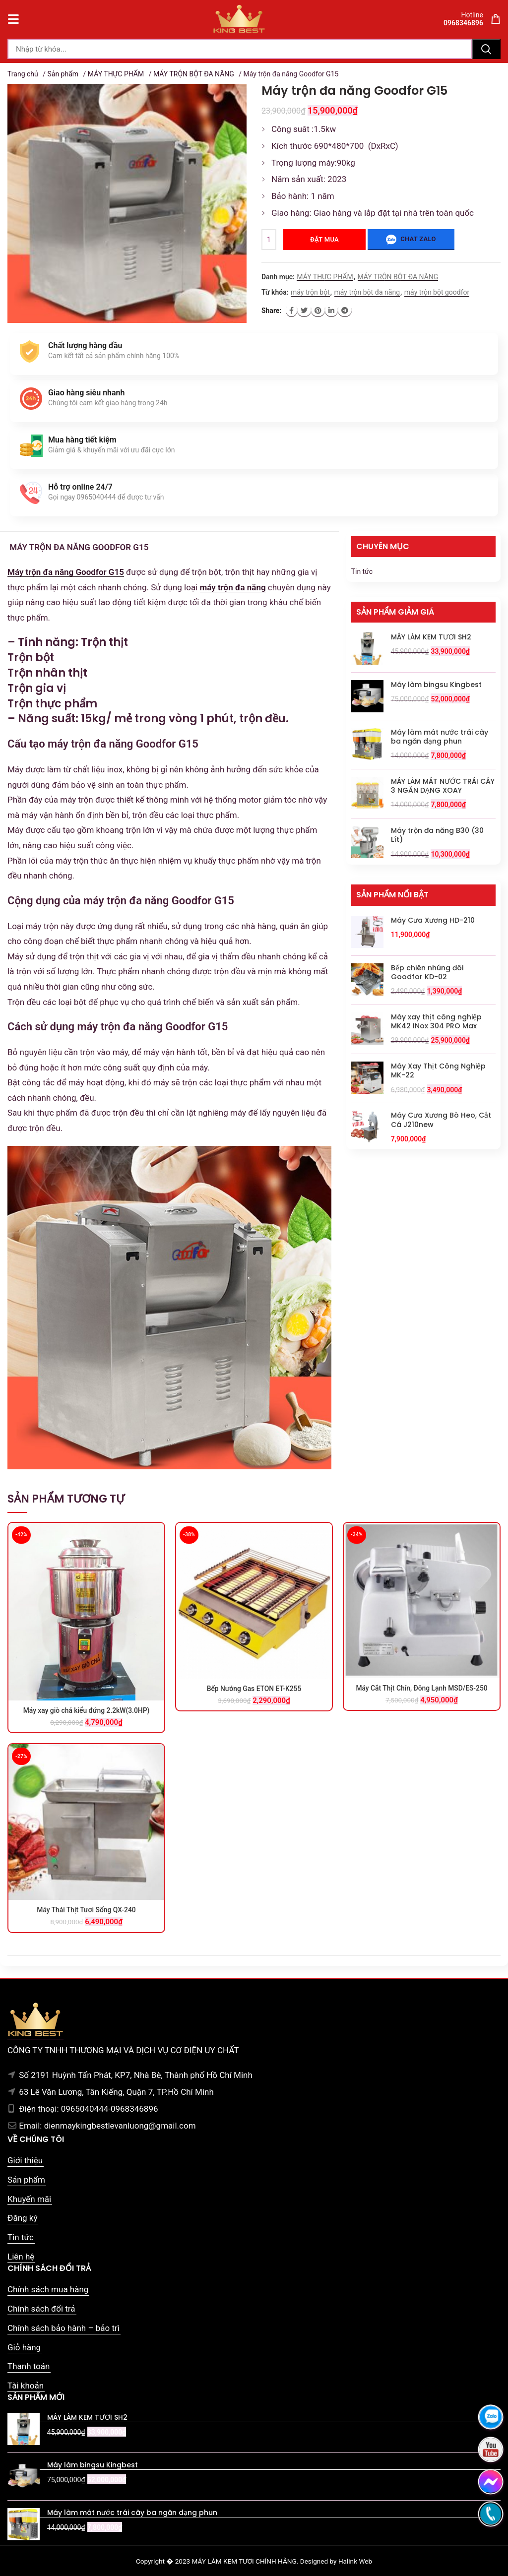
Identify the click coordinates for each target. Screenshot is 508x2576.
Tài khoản (25, 2385)
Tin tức (362, 571)
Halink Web (355, 2561)
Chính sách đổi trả (41, 2309)
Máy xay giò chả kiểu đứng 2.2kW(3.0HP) (86, 1710)
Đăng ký (22, 2218)
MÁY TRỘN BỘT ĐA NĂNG (193, 74)
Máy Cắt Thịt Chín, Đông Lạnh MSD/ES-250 (422, 1688)
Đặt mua (324, 239)
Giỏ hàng (24, 2347)
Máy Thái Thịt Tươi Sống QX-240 (86, 1910)
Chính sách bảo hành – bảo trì (63, 2328)
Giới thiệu (25, 2160)
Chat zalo (411, 240)
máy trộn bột (310, 292)
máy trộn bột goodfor (436, 292)
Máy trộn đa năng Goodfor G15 (65, 572)
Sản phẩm (62, 74)
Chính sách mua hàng (47, 2289)
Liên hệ (20, 2257)
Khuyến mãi (29, 2199)
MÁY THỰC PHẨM (116, 74)
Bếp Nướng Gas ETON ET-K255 (254, 1689)
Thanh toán (28, 2366)
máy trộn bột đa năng (367, 292)
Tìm (486, 49)
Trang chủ (22, 74)
